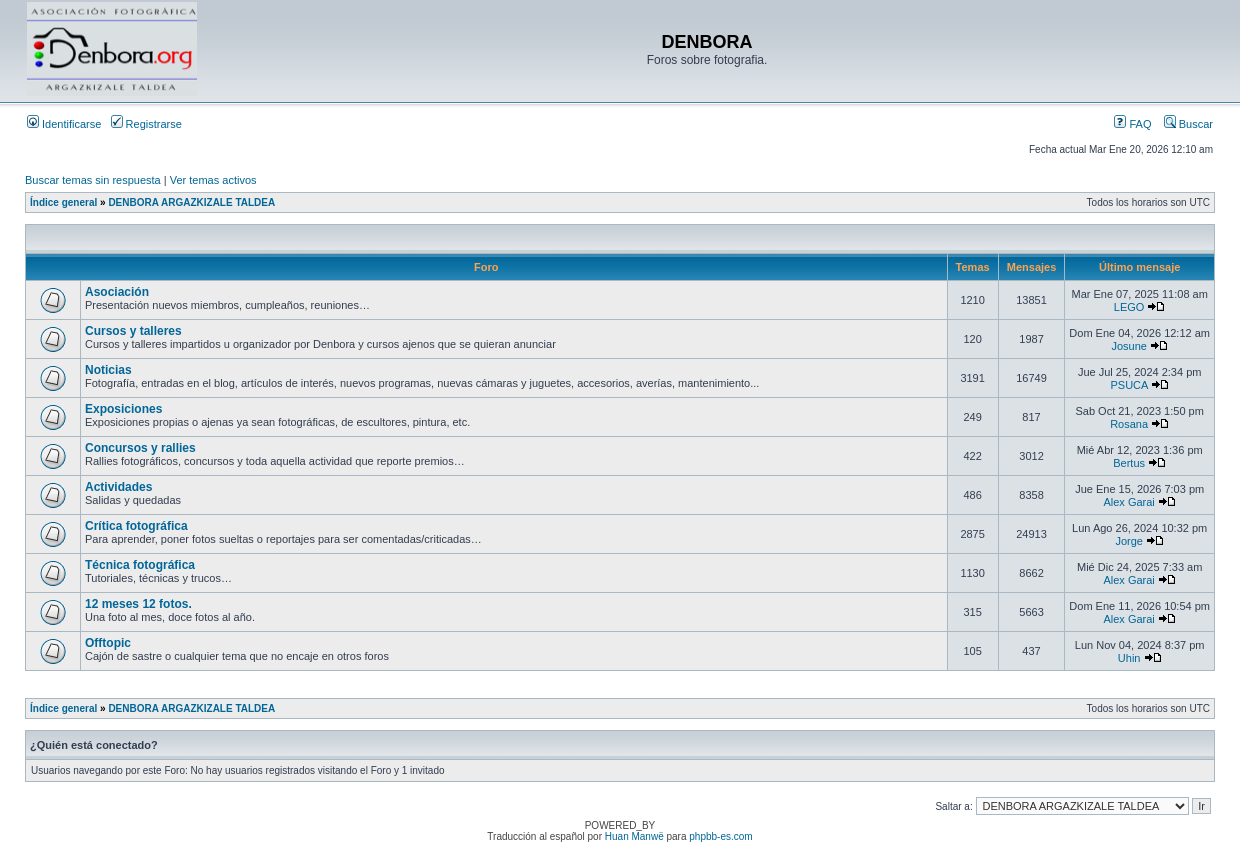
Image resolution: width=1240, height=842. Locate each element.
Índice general (63, 202)
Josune (1128, 346)
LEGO (1129, 307)
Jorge (1129, 541)
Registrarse (146, 124)
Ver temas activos (213, 180)
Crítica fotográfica (136, 526)
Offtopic (108, 643)
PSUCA (1128, 385)
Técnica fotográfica (140, 565)
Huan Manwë (634, 836)
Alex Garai (1128, 502)
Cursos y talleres (133, 331)
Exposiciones (123, 409)
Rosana (1129, 424)
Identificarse (64, 124)
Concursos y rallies (140, 448)
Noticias (108, 370)
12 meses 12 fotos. (138, 604)
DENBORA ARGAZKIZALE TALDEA (191, 202)
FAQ (1132, 124)
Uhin (1129, 658)
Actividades (118, 487)
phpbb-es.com (720, 836)
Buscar (1188, 124)
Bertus (1129, 463)
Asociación (117, 292)
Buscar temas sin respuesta (93, 180)
